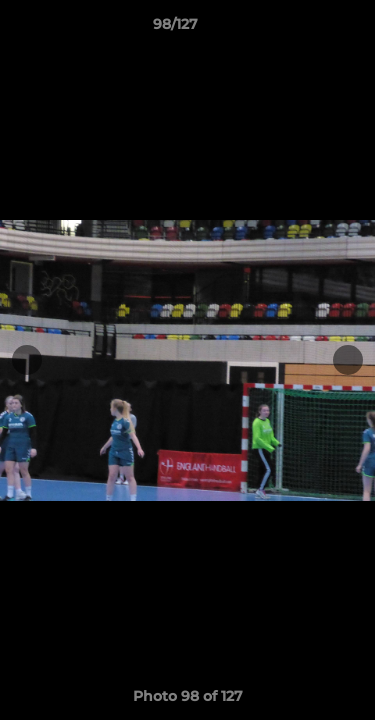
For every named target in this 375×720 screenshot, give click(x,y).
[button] (303, 29)
